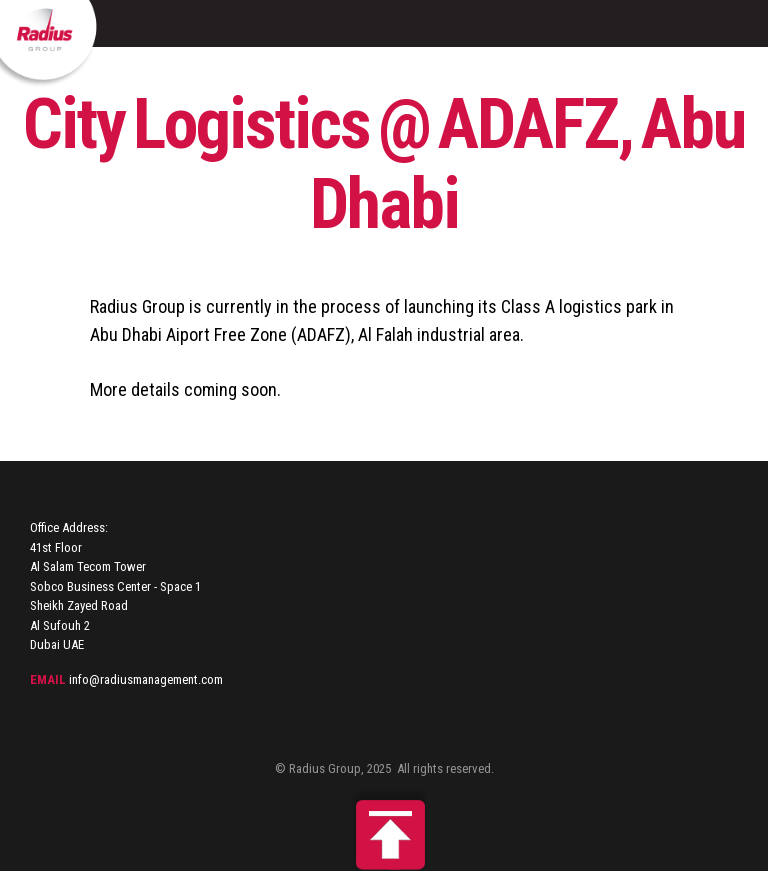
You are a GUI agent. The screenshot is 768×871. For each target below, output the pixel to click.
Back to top (384, 830)
